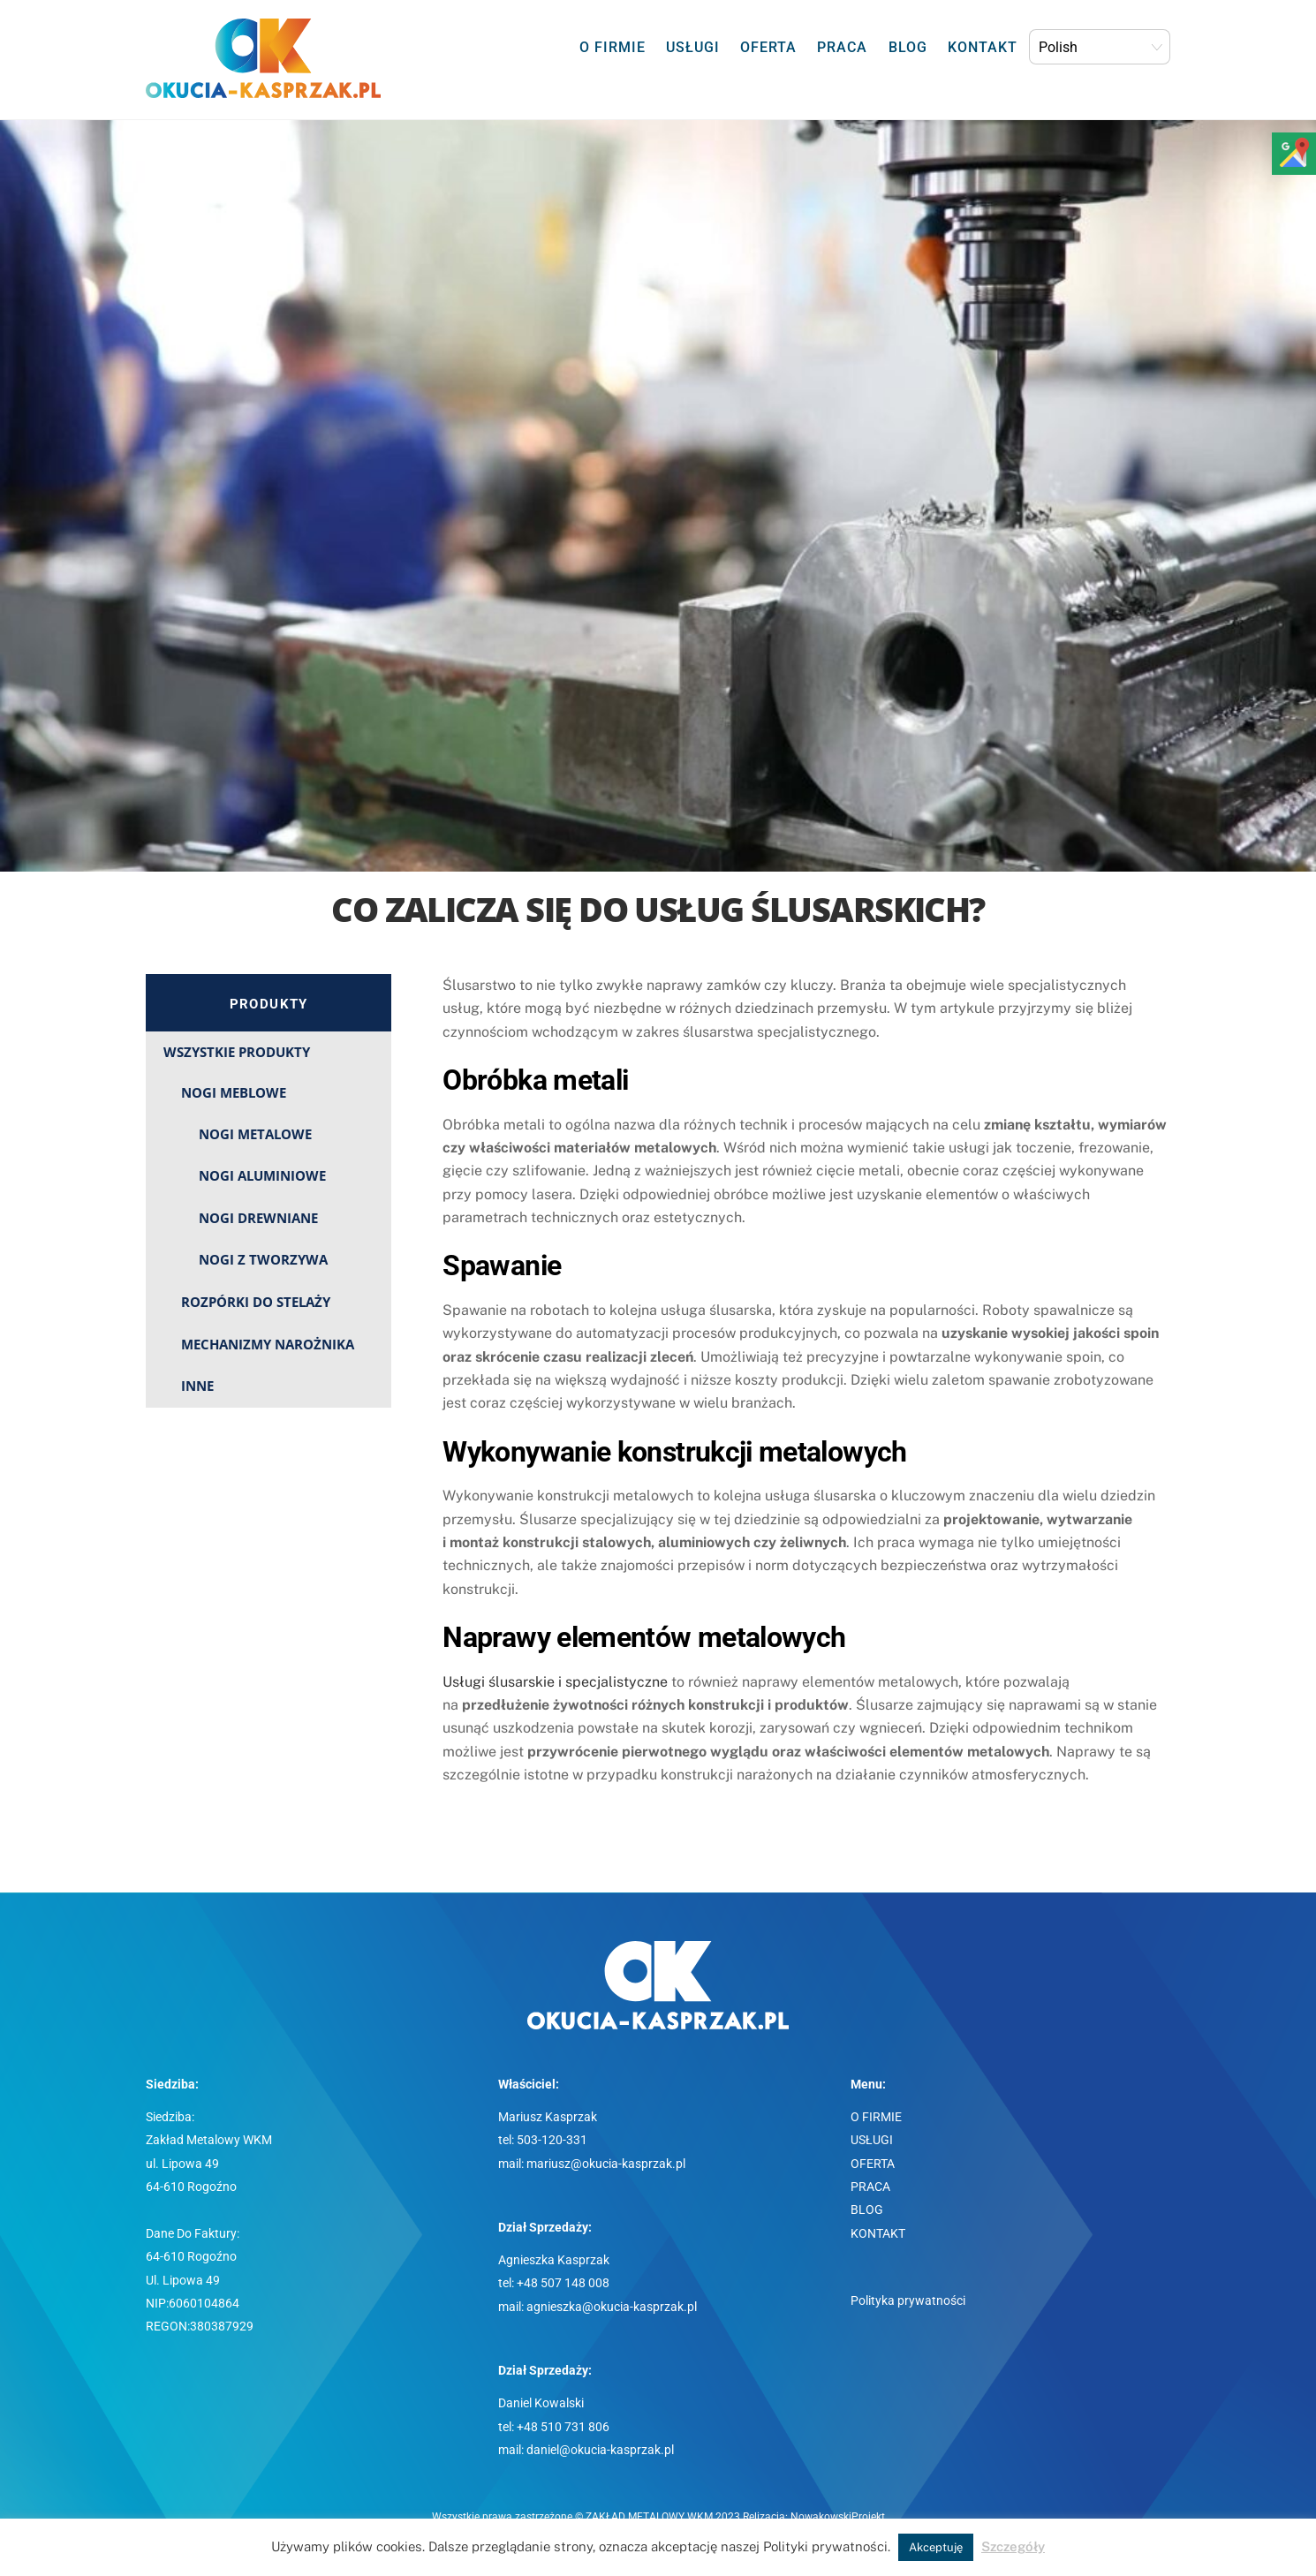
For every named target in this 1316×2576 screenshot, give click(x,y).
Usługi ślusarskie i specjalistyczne (555, 1681)
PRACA (842, 47)
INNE (197, 1385)
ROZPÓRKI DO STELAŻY (255, 1302)
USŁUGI (693, 47)
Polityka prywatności (908, 2300)
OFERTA (768, 47)
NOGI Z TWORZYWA (263, 1259)
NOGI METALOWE (255, 1134)
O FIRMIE (612, 47)
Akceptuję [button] (936, 2547)
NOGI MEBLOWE (233, 1092)
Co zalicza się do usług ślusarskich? (658, 909)
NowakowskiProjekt (837, 2517)
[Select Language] (1099, 47)
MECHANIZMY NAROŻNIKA (267, 1344)
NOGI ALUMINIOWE (262, 1175)
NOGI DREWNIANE (258, 1218)
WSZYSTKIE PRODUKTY (236, 1052)
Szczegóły (1013, 2546)
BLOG (908, 47)
